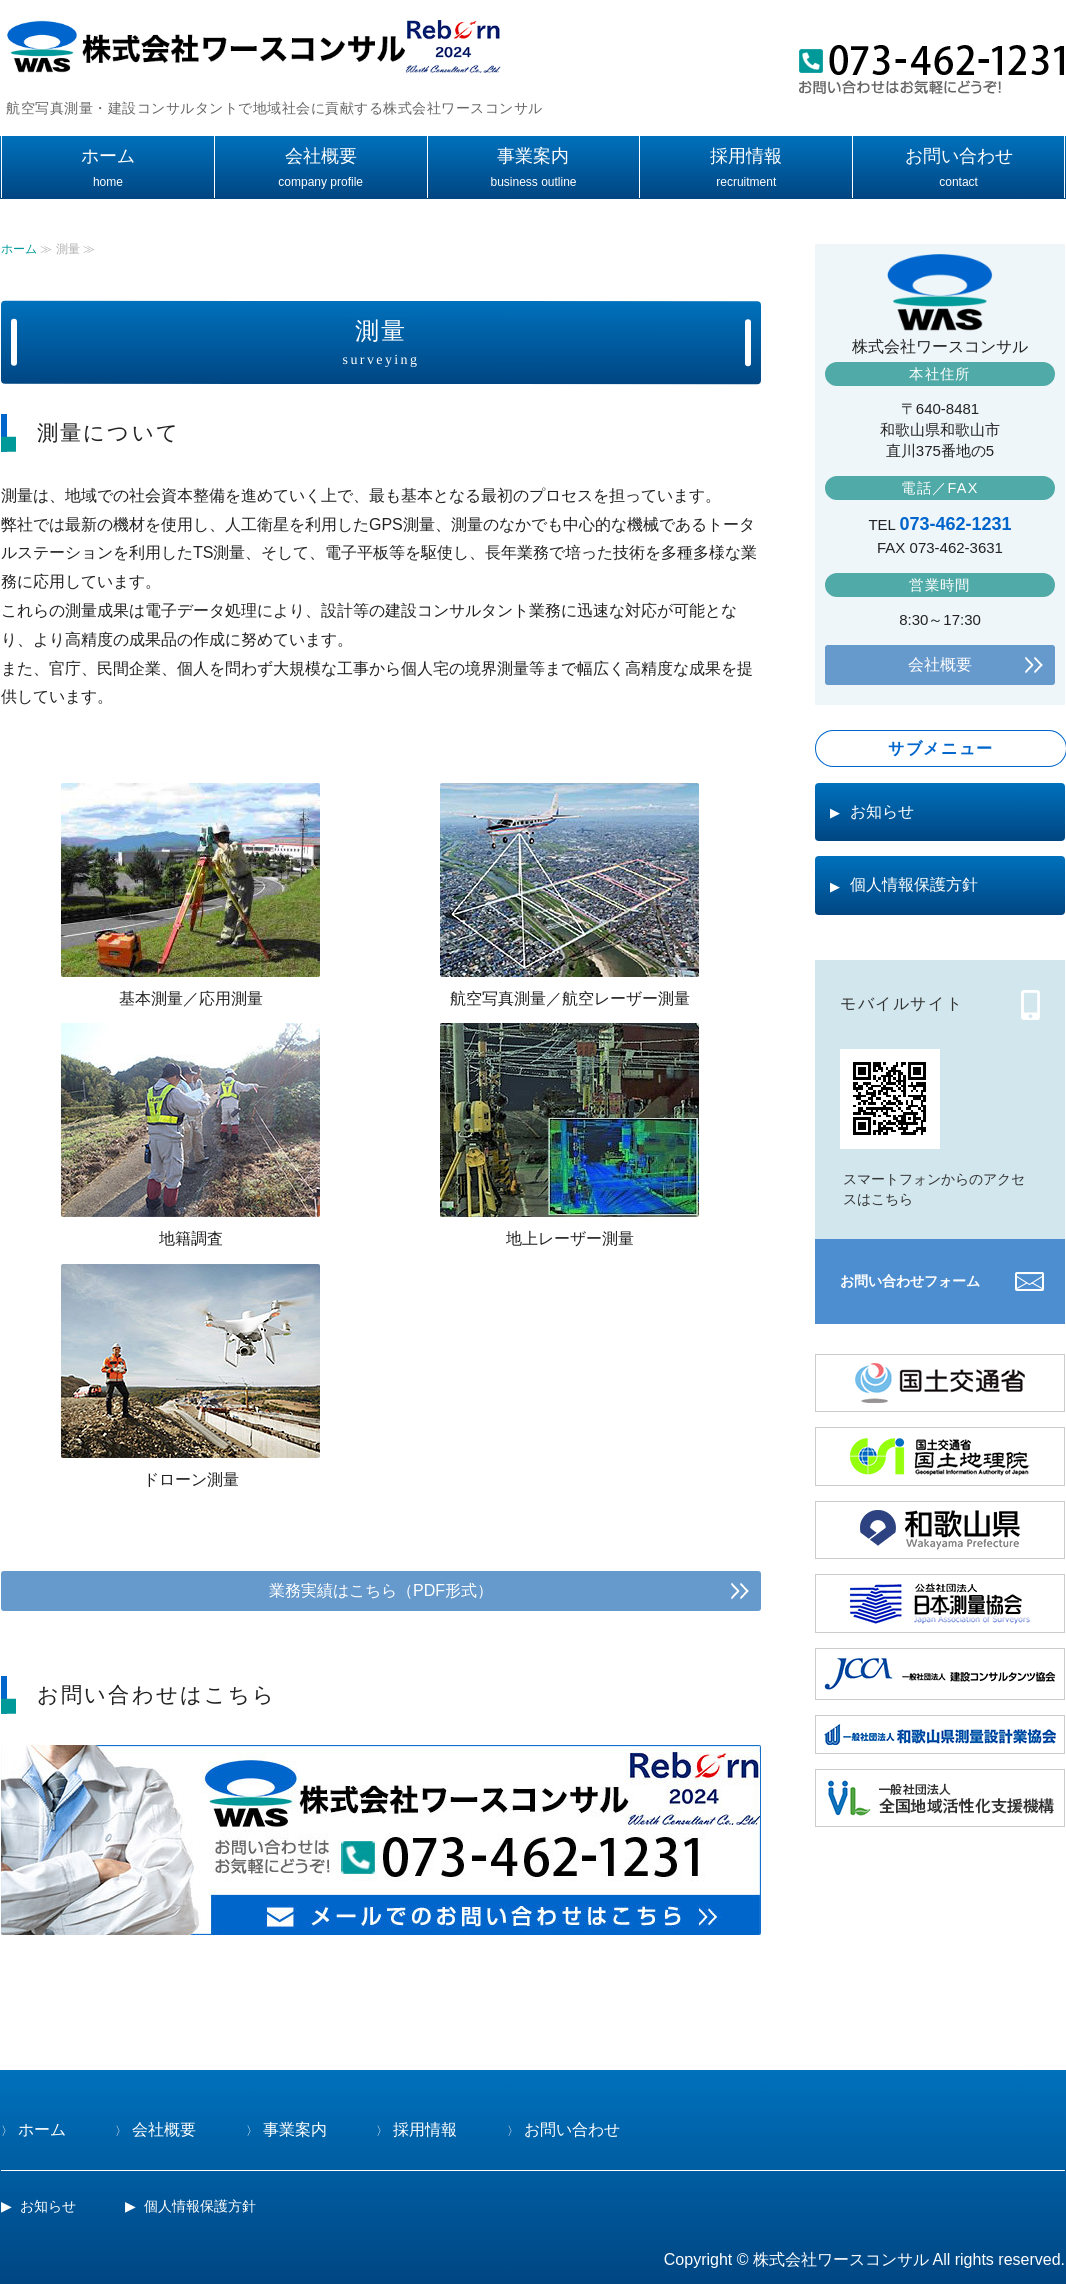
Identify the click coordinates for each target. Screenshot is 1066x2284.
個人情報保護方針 (914, 884)
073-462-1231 (956, 524)
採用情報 (746, 156)
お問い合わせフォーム (910, 1281)
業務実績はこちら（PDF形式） (381, 1590)
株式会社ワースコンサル (841, 2259)
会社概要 (321, 156)
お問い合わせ (959, 156)
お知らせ (882, 811)
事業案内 (533, 156)
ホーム (108, 156)
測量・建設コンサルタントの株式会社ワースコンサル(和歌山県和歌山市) (251, 50)
